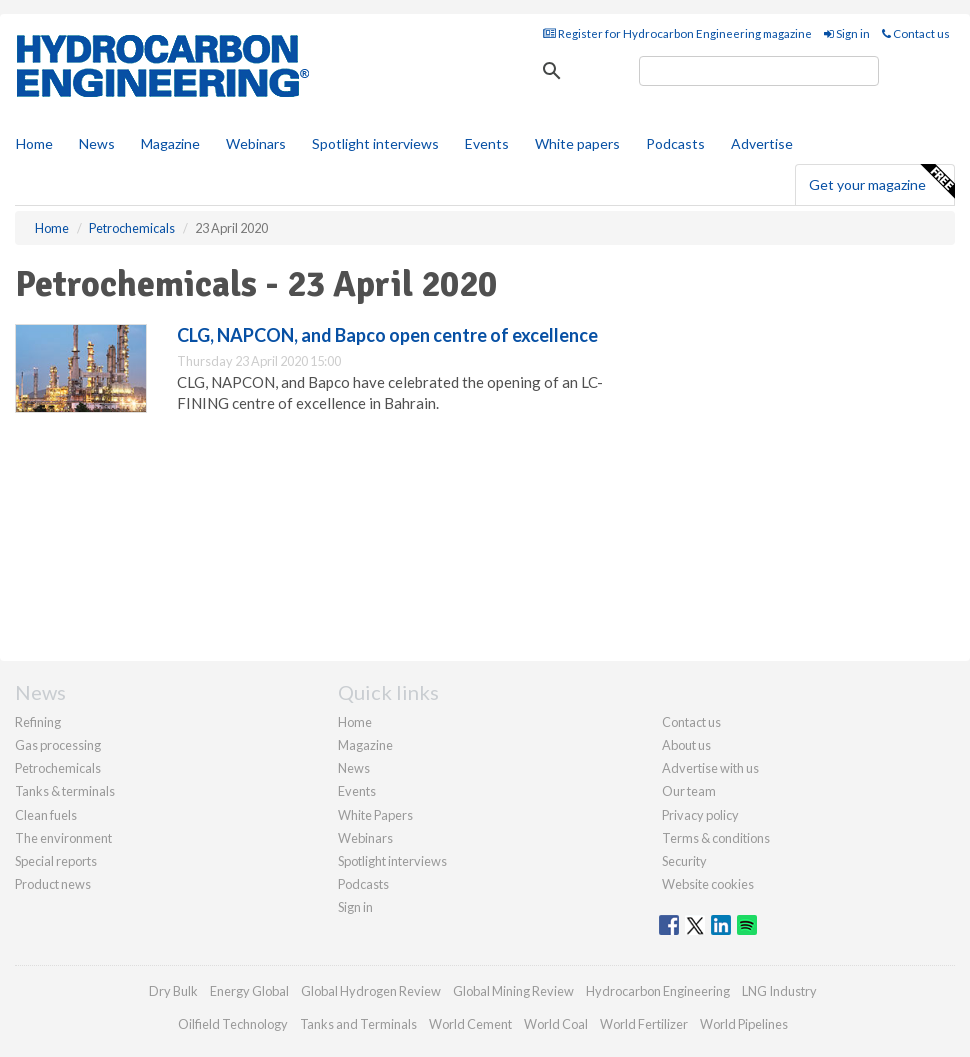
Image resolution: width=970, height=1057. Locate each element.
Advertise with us (710, 768)
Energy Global (249, 991)
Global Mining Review (513, 991)
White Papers (375, 815)
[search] (759, 71)
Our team (689, 791)
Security (684, 861)
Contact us (916, 33)
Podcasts (675, 143)
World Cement (470, 1024)
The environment (63, 838)
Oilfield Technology (233, 1024)
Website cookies (708, 884)
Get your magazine (881, 182)
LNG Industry (779, 991)
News (354, 768)
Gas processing (58, 745)
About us (686, 745)
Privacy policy (700, 815)
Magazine (170, 143)
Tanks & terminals (65, 791)
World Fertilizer (644, 1024)
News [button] (97, 143)
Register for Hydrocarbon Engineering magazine (677, 33)
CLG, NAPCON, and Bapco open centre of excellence (387, 335)
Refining (38, 722)
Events (487, 143)
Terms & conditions (716, 838)
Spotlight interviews (375, 143)
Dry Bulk (173, 991)
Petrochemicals (58, 768)
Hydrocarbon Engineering (658, 991)
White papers (577, 143)
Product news (53, 884)
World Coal (556, 1024)
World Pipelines (744, 1024)
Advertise (762, 143)
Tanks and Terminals (358, 1024)
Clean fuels (46, 815)
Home (34, 143)
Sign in (847, 33)
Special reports (56, 861)
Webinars (256, 143)
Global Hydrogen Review (371, 991)
